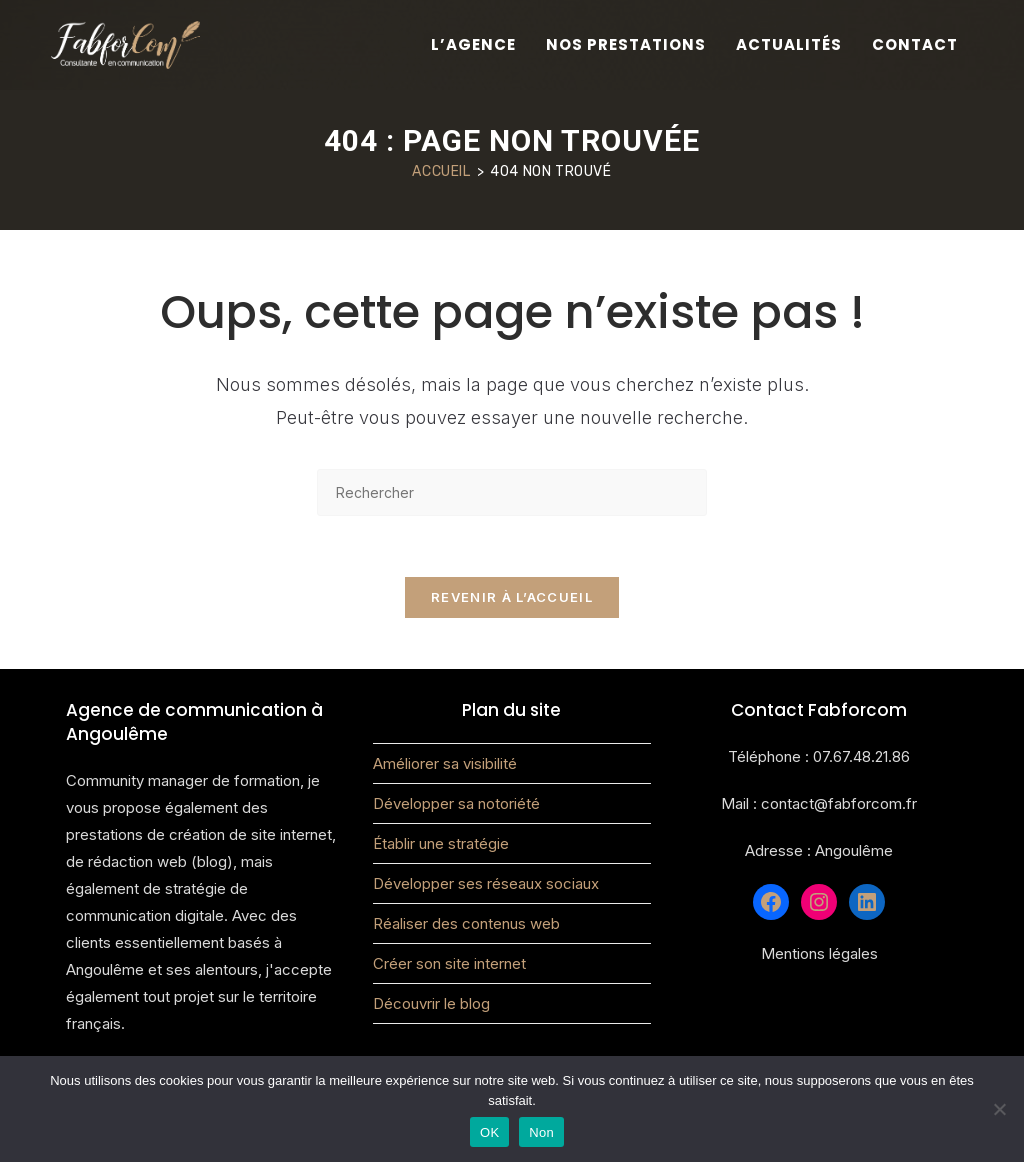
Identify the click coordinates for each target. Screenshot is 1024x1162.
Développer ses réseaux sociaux (486, 883)
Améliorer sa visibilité (445, 763)
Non (541, 1132)
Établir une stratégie (441, 843)
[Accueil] (441, 171)
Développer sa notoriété (456, 803)
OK (489, 1132)
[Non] (999, 1109)
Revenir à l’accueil (512, 597)
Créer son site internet (449, 963)
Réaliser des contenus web (466, 923)
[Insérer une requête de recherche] (512, 492)
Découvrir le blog (431, 1003)
